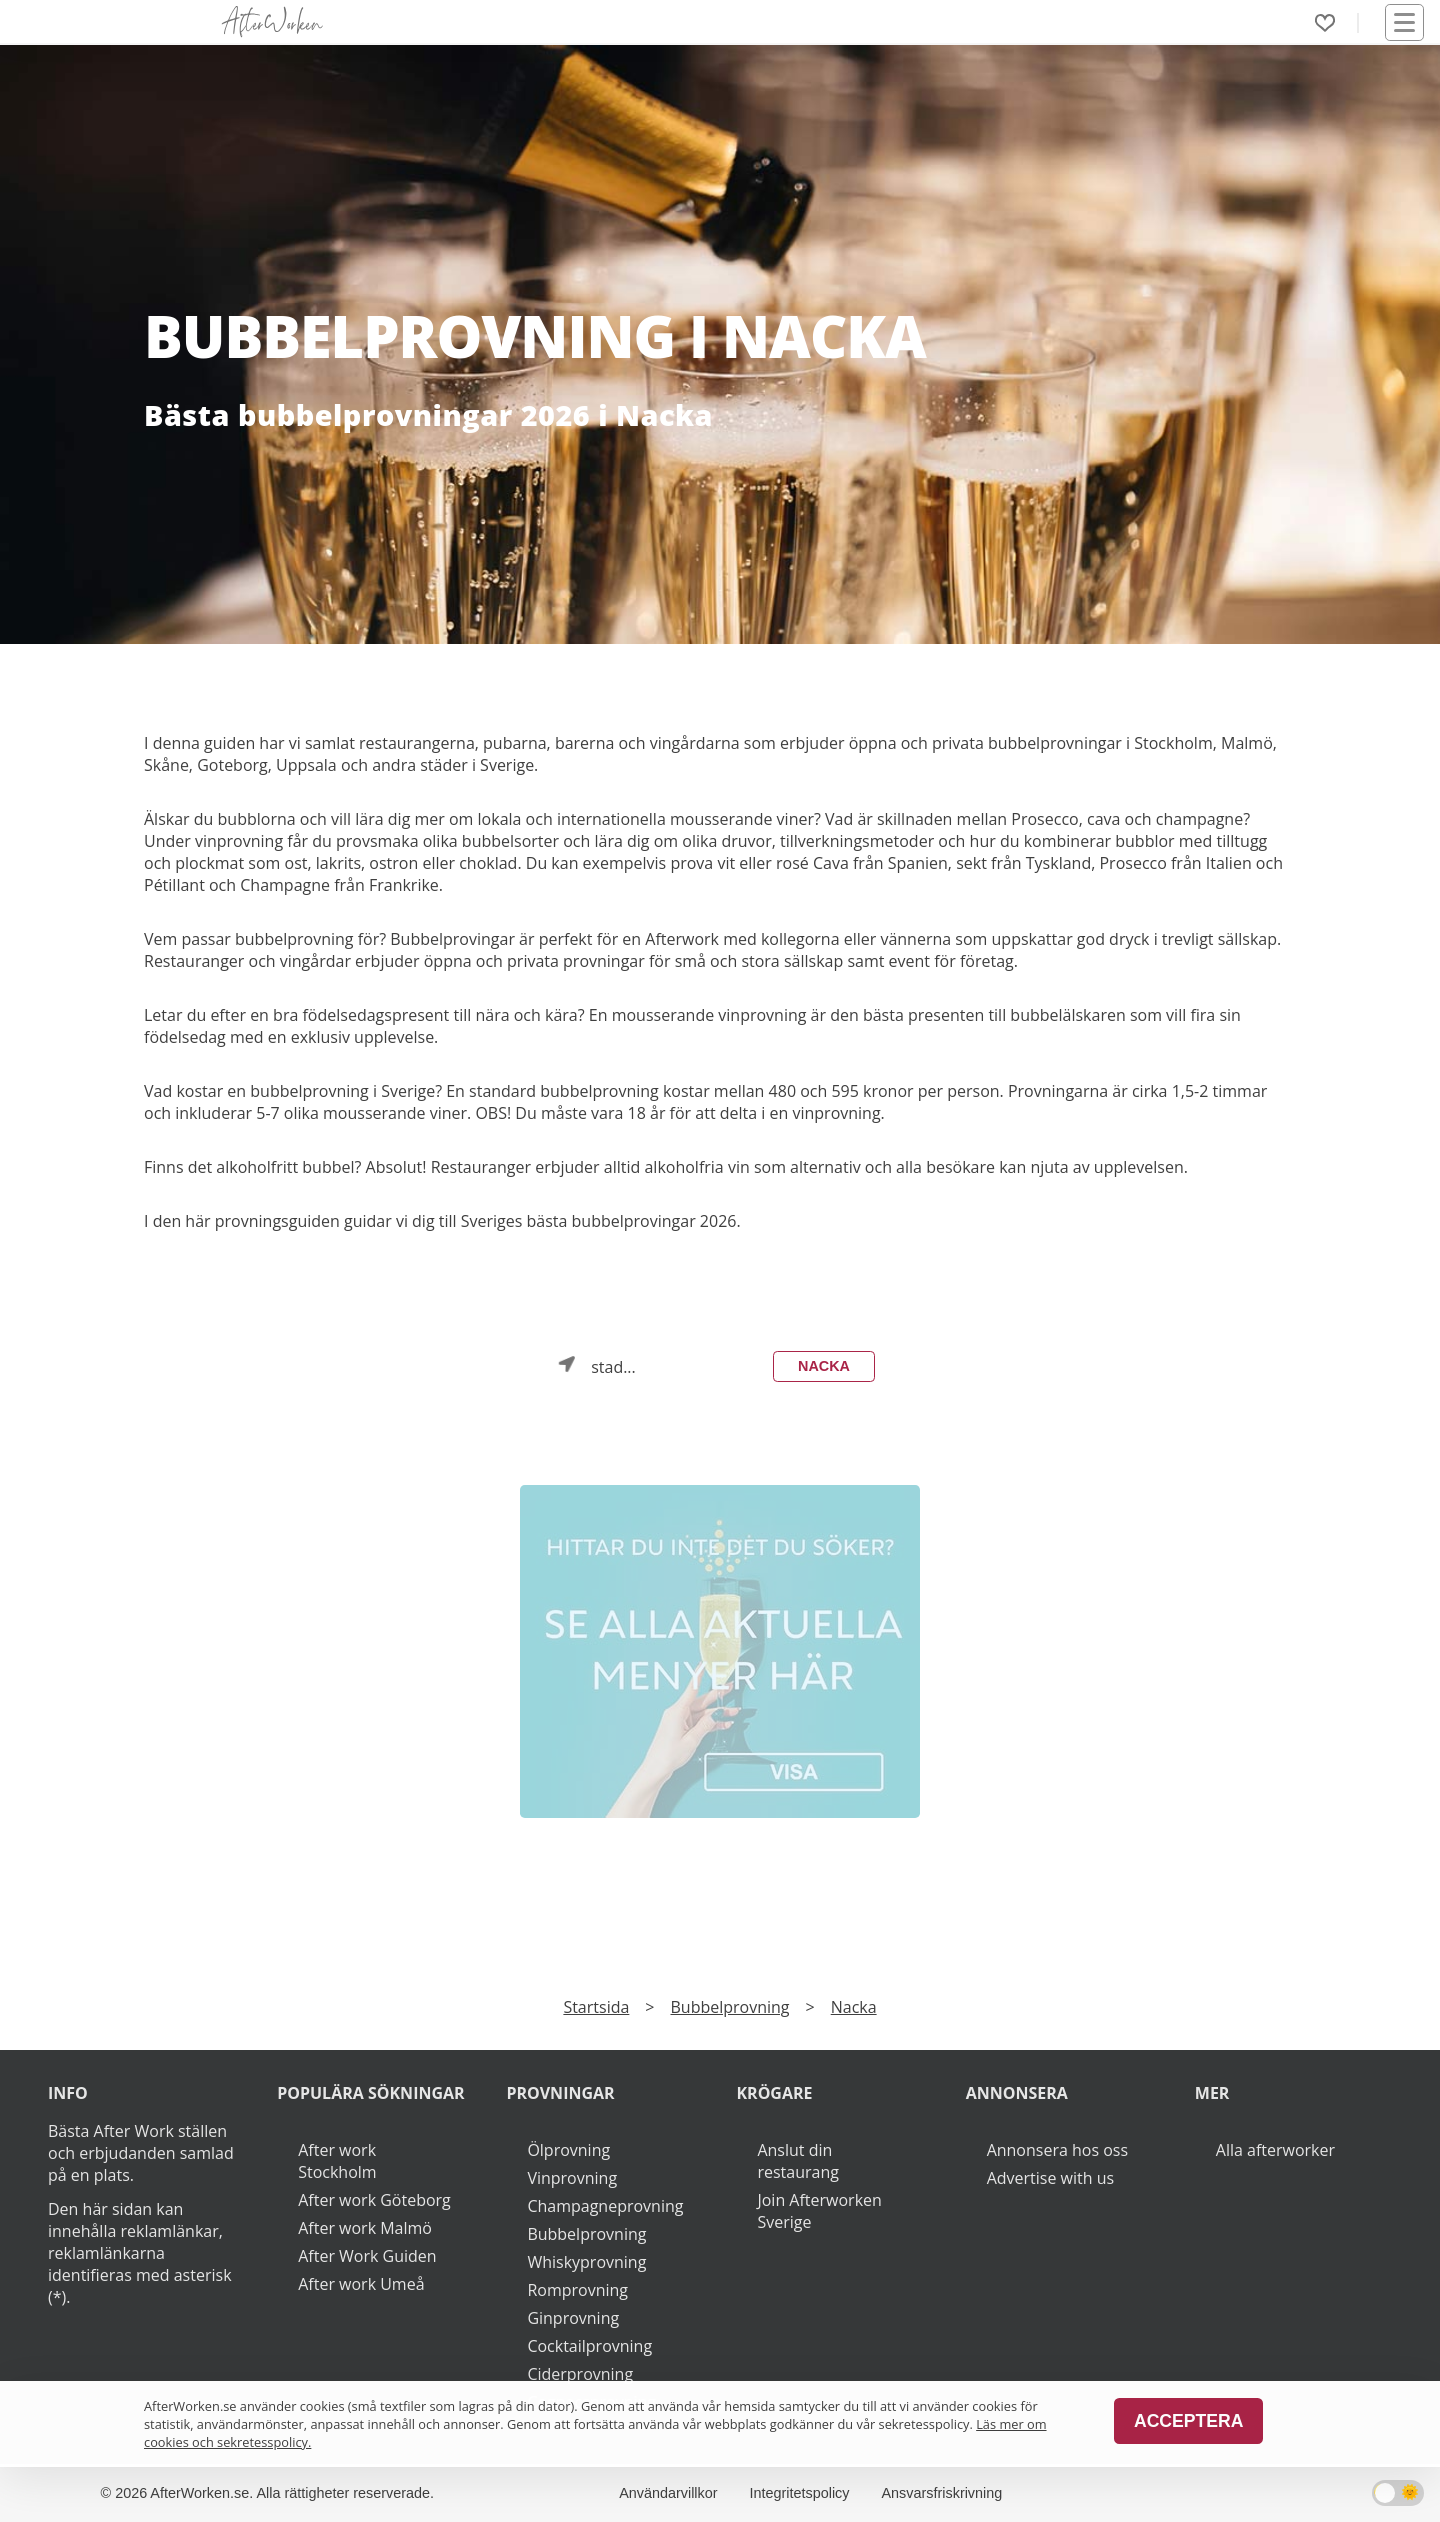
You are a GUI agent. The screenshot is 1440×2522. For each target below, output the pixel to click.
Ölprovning (568, 2150)
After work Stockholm (337, 2161)
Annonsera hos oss (1057, 2150)
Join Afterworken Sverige (819, 2211)
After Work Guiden (367, 2256)
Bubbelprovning (730, 2007)
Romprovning (577, 2290)
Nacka (824, 1366)
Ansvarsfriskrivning (942, 2493)
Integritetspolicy (800, 2493)
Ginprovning (573, 2318)
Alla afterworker (1275, 2150)
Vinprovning (572, 2178)
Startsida (596, 2007)
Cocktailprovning (589, 2346)
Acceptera (1188, 2421)
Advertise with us (1050, 2178)
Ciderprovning (580, 2374)
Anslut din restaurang (797, 2161)
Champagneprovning (605, 2206)
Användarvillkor (668, 2493)
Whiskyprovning (586, 2262)
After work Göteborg (374, 2200)
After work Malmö (365, 2228)
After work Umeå (361, 2284)
